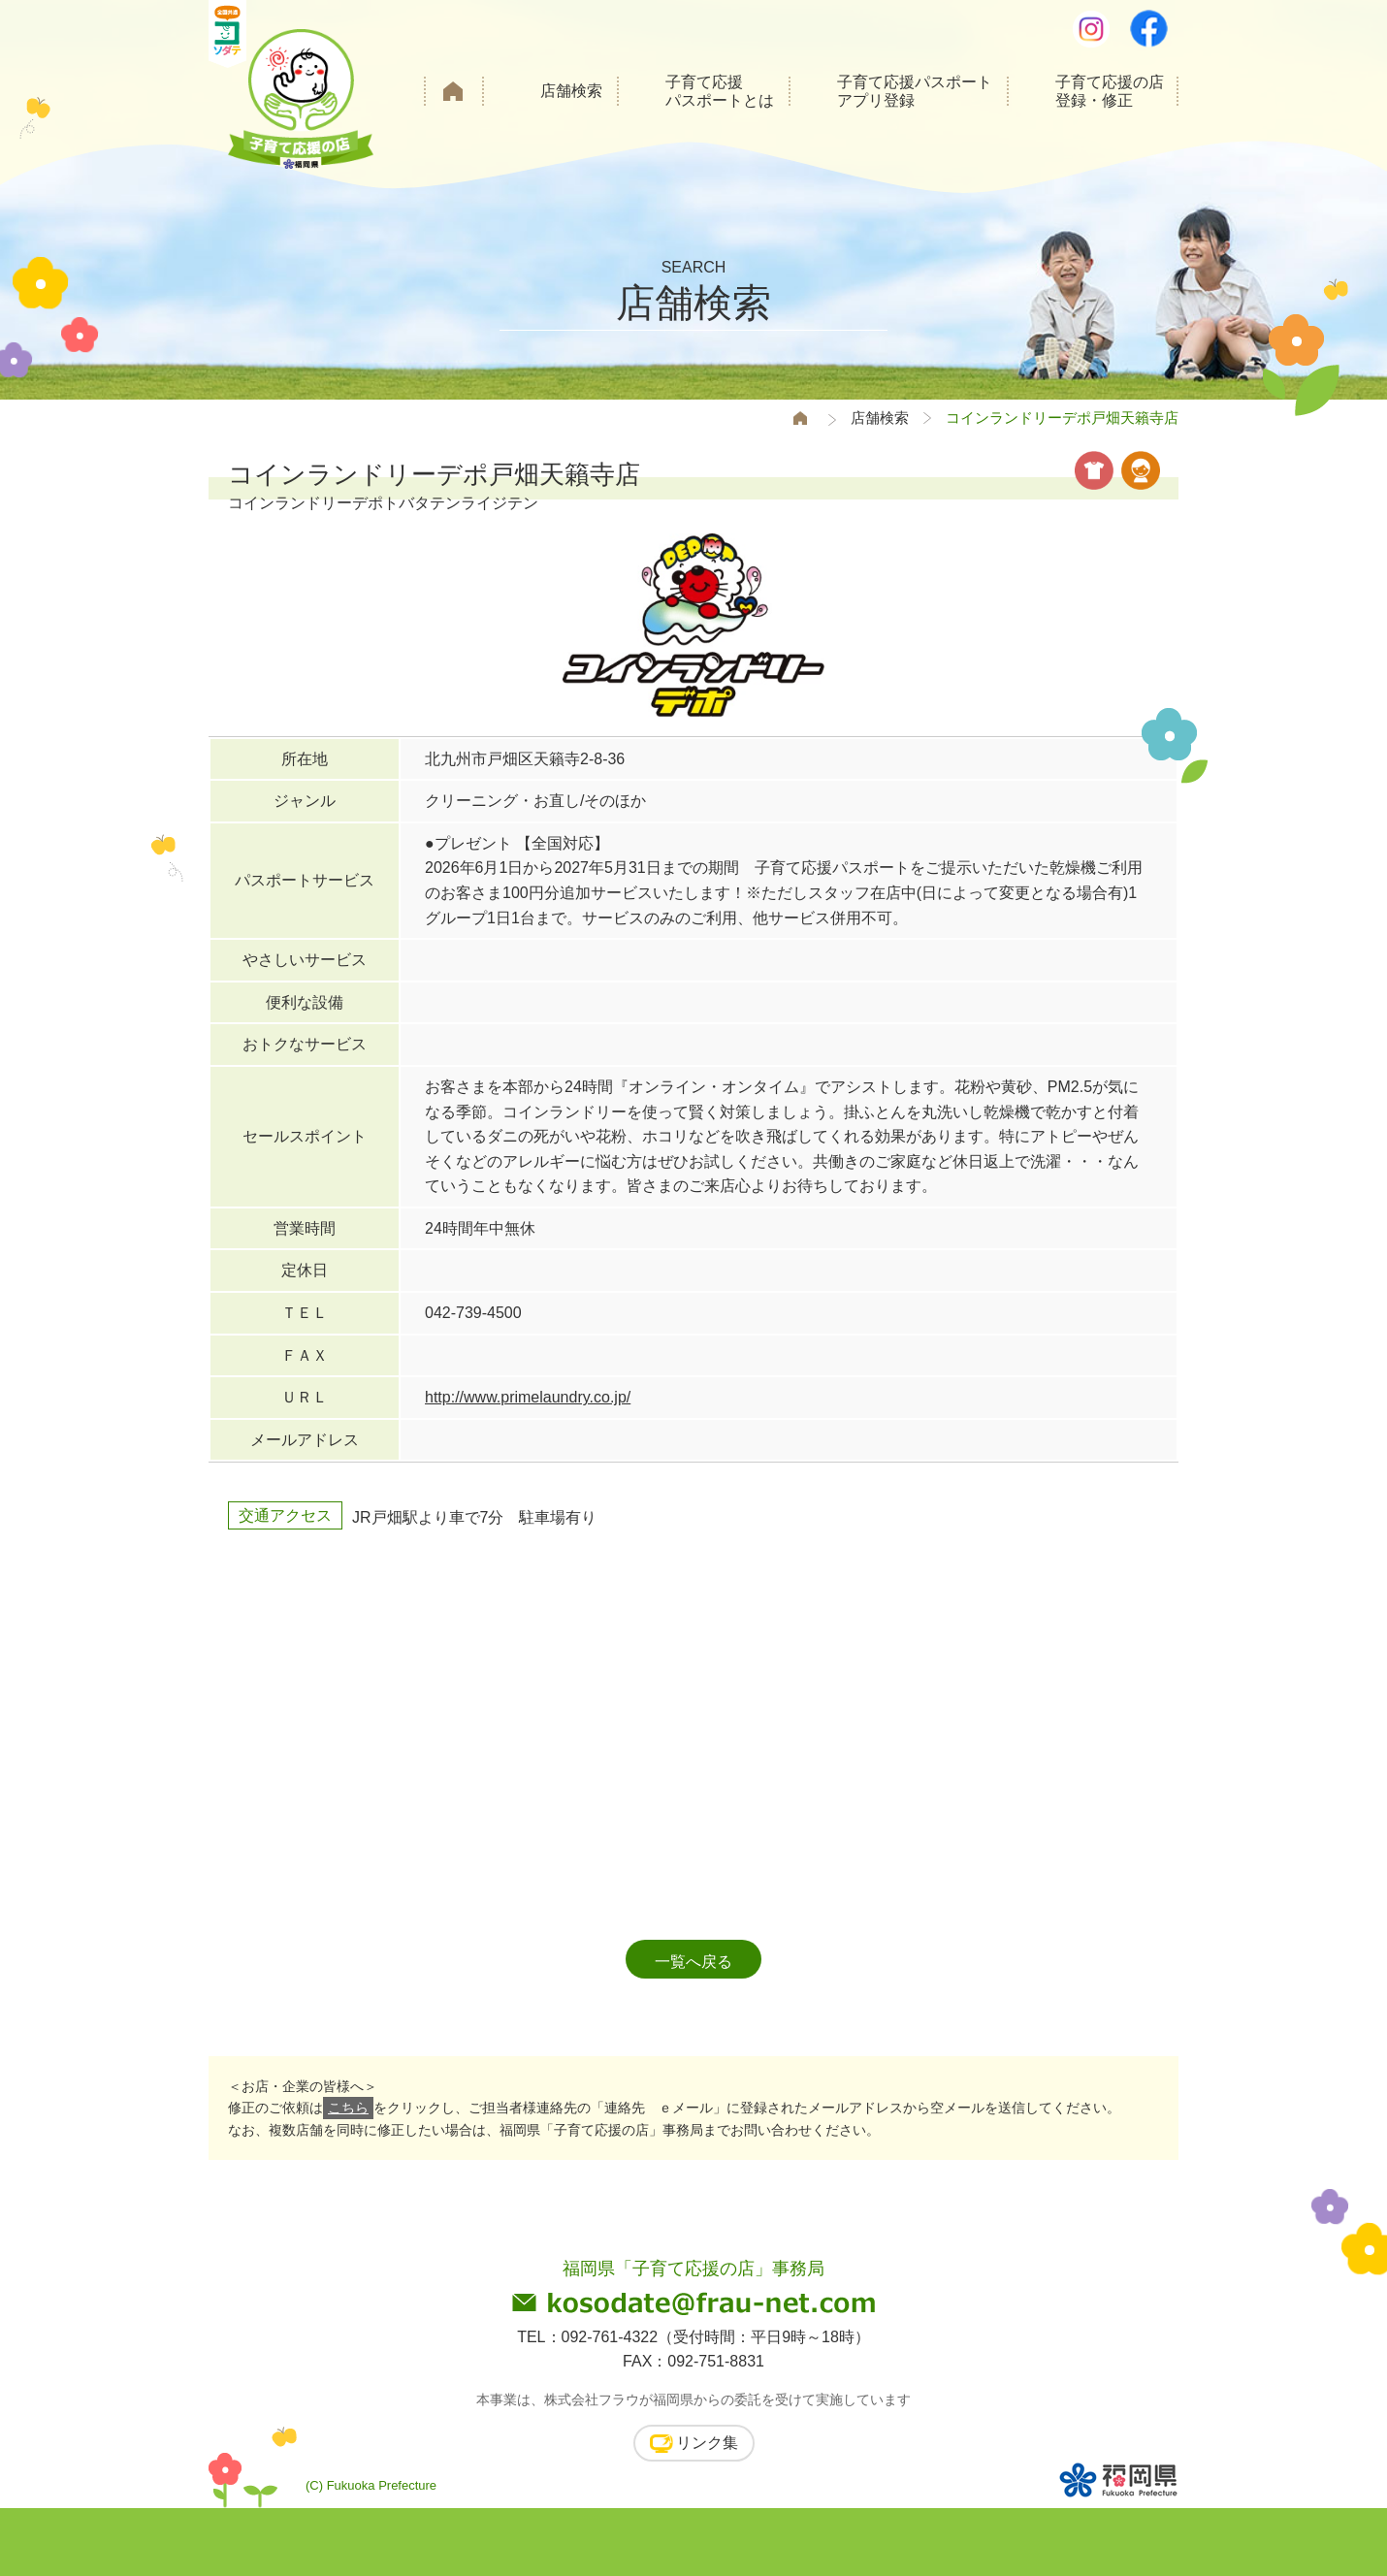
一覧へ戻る (693, 1961)
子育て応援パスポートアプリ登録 (914, 91)
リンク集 (707, 2442)
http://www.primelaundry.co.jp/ (527, 1397)
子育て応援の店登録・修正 (1109, 91)
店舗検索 (571, 90)
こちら (348, 2107)
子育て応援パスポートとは (719, 91)
